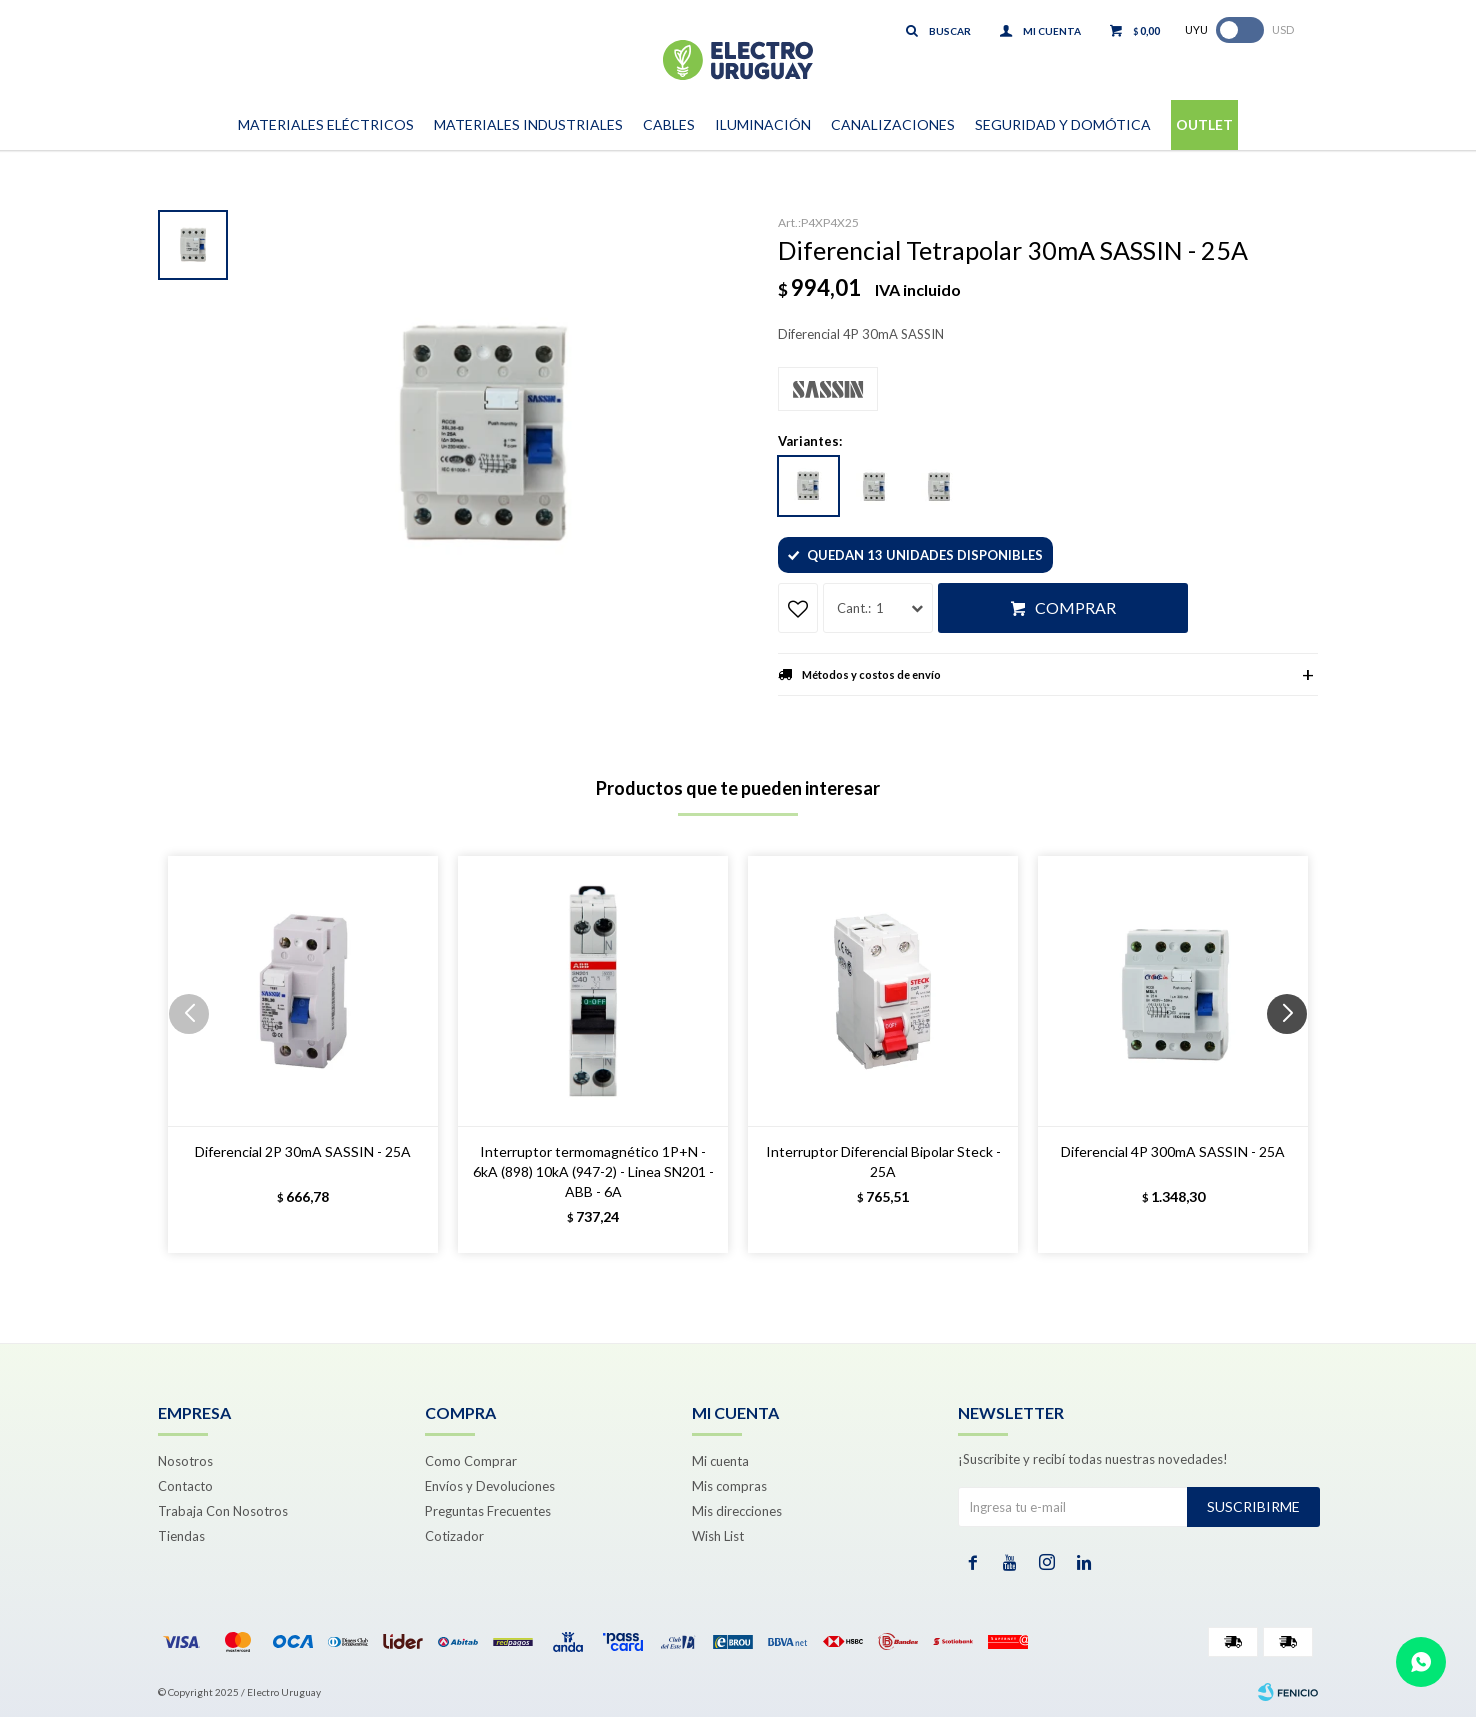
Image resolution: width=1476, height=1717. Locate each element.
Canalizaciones (893, 124)
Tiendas (181, 1536)
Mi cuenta (720, 1461)
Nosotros (185, 1461)
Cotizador (454, 1536)
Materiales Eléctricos (326, 124)
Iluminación (763, 124)
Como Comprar (471, 1461)
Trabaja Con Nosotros (223, 1511)
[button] (1294, 1054)
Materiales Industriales (528, 124)
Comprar (1075, 607)
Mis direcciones (737, 1511)
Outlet (1204, 124)
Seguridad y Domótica (1063, 124)
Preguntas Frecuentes (488, 1511)
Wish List (718, 1536)
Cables (669, 124)
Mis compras (729, 1486)
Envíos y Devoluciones (490, 1486)
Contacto (185, 1486)
